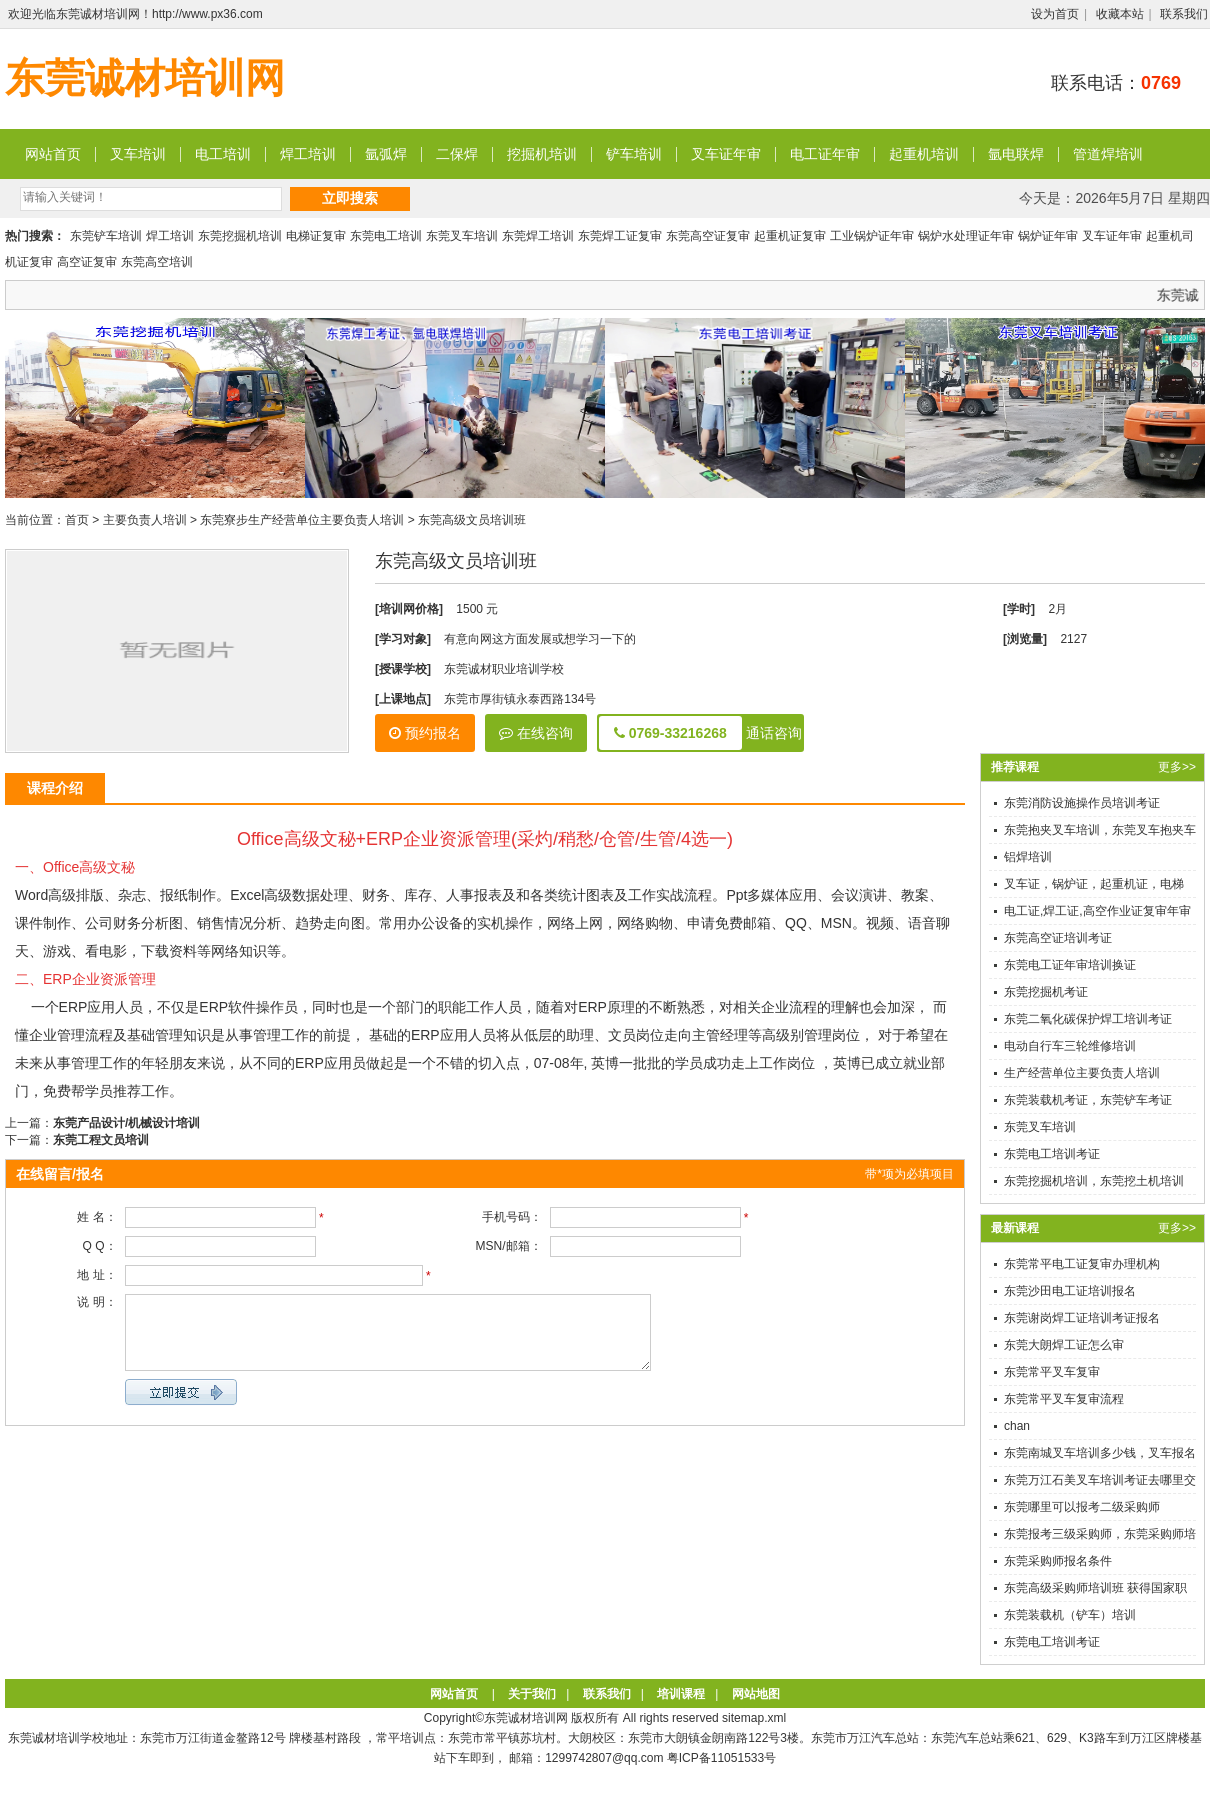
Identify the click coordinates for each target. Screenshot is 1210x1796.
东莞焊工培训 (538, 236)
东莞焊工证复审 (620, 236)
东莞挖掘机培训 (240, 236)
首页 (77, 520)
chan (1017, 1426)
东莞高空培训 (157, 262)
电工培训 (223, 154)
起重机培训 (924, 154)
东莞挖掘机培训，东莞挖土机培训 (1094, 1181)
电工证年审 (825, 154)
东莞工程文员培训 (101, 1140)
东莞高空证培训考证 (1058, 938)
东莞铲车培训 (106, 236)
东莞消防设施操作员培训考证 (1082, 803)
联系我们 (1184, 14)
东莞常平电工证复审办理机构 (1082, 1264)
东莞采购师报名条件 (1058, 1561)
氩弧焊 (386, 154)
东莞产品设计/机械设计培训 (126, 1123)
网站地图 (756, 1694)
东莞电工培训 (386, 236)
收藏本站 (1120, 14)
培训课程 (681, 1694)
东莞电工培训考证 (1052, 1154)
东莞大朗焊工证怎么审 (1064, 1345)
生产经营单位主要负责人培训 (1082, 1073)
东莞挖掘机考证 (1046, 992)
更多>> (1177, 767)
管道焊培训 (1108, 154)
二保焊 (457, 154)
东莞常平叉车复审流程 (1064, 1399)
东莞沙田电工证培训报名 (1070, 1291)
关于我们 (532, 1694)
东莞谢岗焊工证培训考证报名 (1082, 1318)
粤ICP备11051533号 (721, 1758)
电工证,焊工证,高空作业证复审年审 (1097, 911)
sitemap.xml (754, 1718)
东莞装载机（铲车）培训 (1070, 1615)
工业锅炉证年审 (872, 236)
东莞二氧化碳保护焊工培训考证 (1088, 1019)
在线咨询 (536, 733)
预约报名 (425, 733)
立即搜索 (350, 198)
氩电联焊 (1016, 154)
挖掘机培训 (542, 154)
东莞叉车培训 (462, 236)
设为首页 (1055, 14)
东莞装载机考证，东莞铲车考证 (1088, 1100)
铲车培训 (634, 154)
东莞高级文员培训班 (472, 520)
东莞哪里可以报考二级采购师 (1082, 1507)
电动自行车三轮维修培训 (1070, 1046)
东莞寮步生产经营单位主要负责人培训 (302, 520)
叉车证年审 (726, 154)
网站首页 (53, 154)
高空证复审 (87, 262)
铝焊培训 (1028, 857)
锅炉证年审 (1048, 236)
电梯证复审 (316, 236)
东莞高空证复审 (708, 236)
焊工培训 (308, 154)
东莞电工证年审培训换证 (1070, 965)
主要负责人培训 (145, 520)
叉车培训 (138, 154)
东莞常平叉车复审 (1052, 1372)
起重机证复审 (790, 236)
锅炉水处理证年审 (966, 236)
